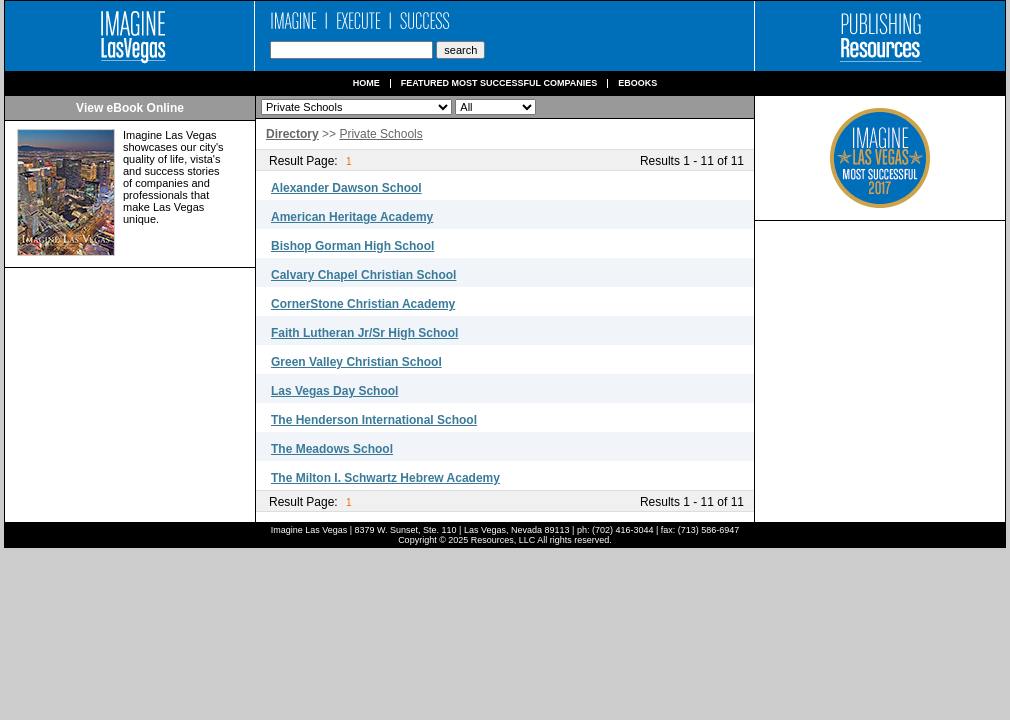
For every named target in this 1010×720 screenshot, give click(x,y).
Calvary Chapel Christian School (363, 275)
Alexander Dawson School (346, 188)
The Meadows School (332, 449)
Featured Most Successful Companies (499, 83)
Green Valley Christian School (356, 362)
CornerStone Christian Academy (363, 304)
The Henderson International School (374, 420)
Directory (292, 134)
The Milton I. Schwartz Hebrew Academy (385, 478)
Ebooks (637, 83)
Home (366, 83)
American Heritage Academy (352, 217)
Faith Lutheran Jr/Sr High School (364, 333)
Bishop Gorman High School (352, 246)
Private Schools (380, 134)
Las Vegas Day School (334, 391)
